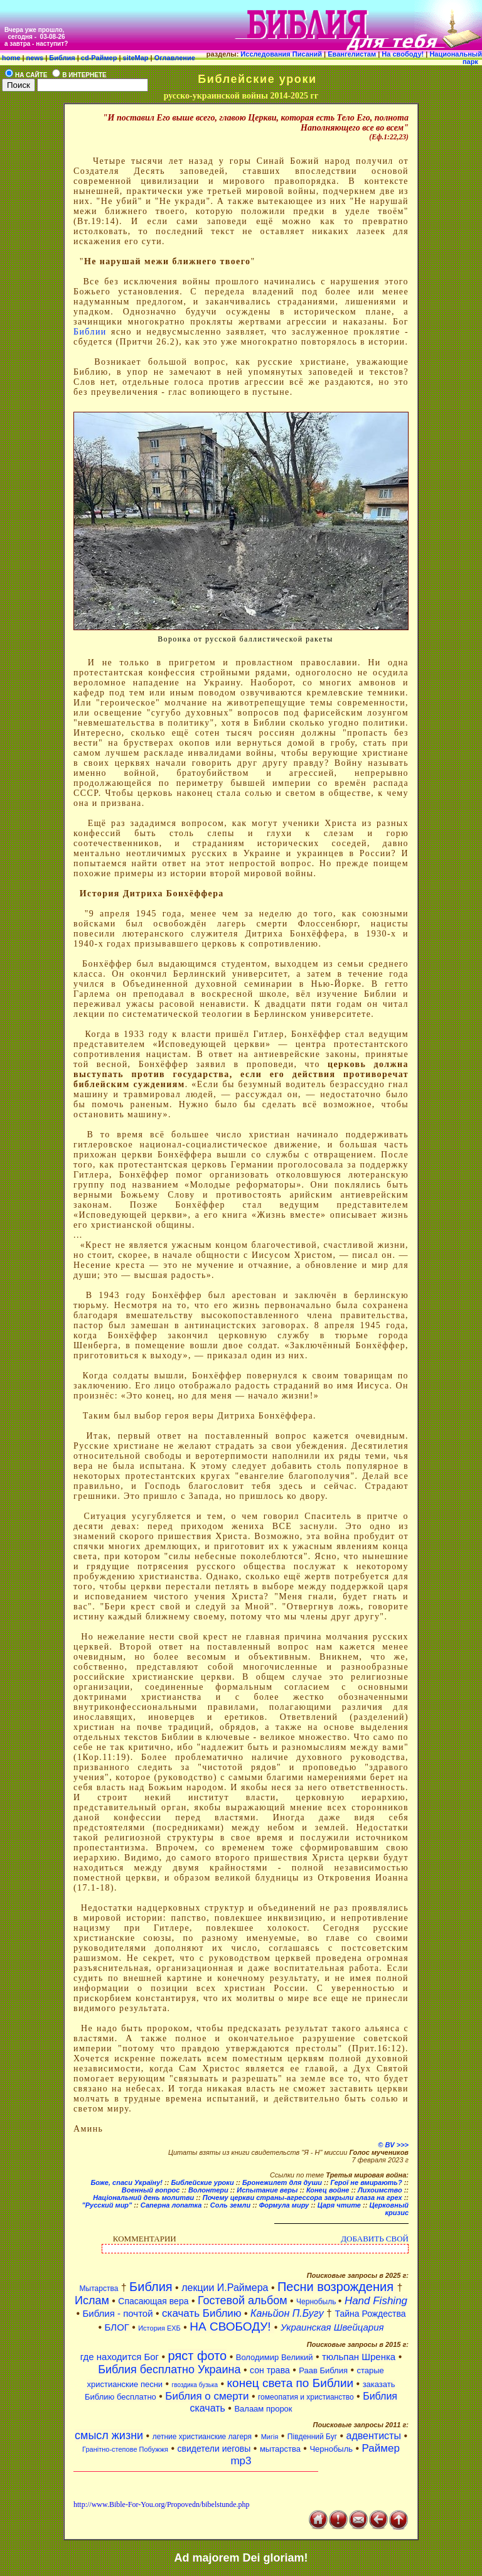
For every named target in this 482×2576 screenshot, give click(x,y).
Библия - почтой (117, 2313)
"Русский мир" (107, 2205)
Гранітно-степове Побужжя (125, 2449)
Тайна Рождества (370, 2314)
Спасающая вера (153, 2301)
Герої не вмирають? (366, 2182)
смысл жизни (109, 2435)
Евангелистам (353, 54)
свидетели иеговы (213, 2449)
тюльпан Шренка (358, 2356)
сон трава (270, 2370)
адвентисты (373, 2435)
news (35, 58)
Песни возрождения (337, 2287)
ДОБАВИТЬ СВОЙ (375, 2238)
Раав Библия (323, 2370)
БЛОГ (118, 2327)
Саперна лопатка (171, 2205)
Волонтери (208, 2190)
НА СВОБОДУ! (232, 2326)
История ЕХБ (159, 2328)
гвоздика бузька (195, 2384)
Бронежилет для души (282, 2182)
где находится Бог (119, 2356)
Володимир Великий (274, 2357)
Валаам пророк (263, 2408)
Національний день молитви (143, 2197)
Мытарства (99, 2288)
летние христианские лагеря (202, 2436)
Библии (90, 331)
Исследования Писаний (281, 54)
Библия (62, 58)
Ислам (92, 2300)
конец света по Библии (290, 2383)
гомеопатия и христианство (306, 2397)
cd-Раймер (99, 58)
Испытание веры (267, 2190)
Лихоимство (380, 2190)
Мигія (270, 2436)
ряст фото (197, 2356)
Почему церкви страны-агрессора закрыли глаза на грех (302, 2197)
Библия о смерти (207, 2396)
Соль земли (231, 2205)
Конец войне (328, 2190)
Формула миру (285, 2205)
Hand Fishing (376, 2301)
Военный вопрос (151, 2190)
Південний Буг (312, 2436)
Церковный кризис (389, 2208)
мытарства (280, 2449)
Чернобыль (317, 2301)
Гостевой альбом (242, 2300)
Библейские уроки (202, 2182)
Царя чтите (339, 2205)
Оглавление (174, 58)
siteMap (135, 58)
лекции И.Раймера (224, 2287)
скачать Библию (202, 2313)
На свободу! (404, 54)
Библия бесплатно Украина (169, 2369)
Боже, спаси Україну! (126, 2182)
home (11, 58)
